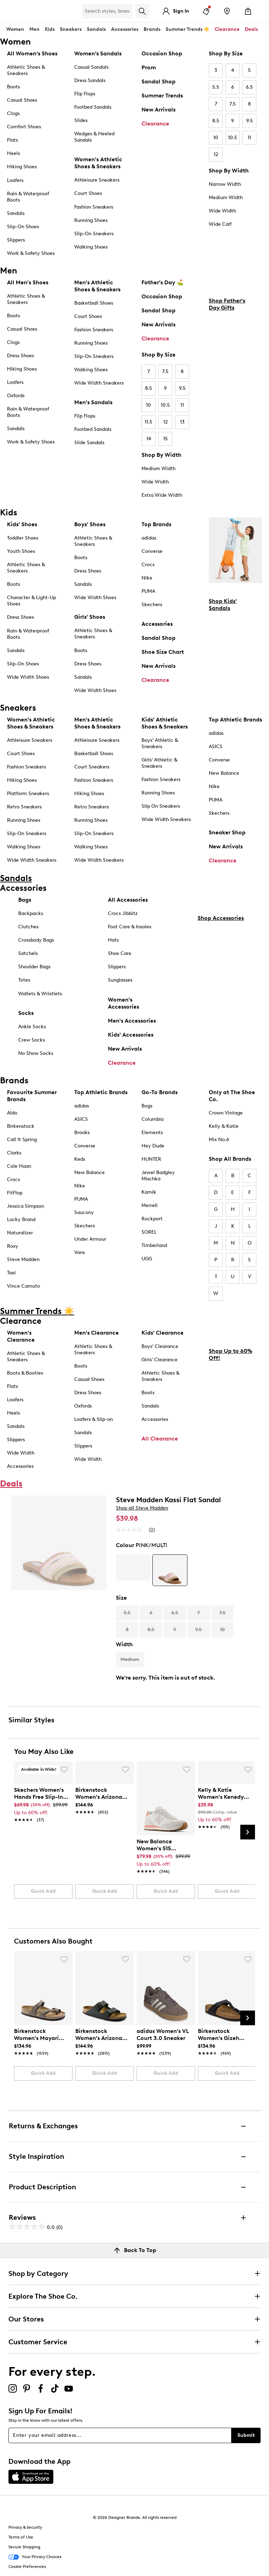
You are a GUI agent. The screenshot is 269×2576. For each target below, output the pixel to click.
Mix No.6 (219, 1140)
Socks (26, 1013)
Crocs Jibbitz (123, 913)
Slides (81, 120)
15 (165, 439)
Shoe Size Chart (163, 652)
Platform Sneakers (28, 793)
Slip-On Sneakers (93, 234)
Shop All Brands (230, 1158)
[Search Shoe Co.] (107, 11)
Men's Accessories (132, 1020)
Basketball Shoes (93, 303)
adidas (149, 538)
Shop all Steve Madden (142, 1508)
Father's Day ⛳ (163, 282)
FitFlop (14, 1193)
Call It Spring (22, 1140)
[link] (41, 1801)
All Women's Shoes (32, 53)
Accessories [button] (124, 29)
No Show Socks (35, 1053)
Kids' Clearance (163, 1332)
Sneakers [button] (71, 29)
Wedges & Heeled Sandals (94, 137)
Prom (149, 67)
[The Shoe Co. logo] (41, 11)
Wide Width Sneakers (99, 383)
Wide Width (222, 211)
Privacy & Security (25, 2527)
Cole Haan (19, 1166)
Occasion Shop (162, 53)
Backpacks (30, 913)
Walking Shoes (91, 247)
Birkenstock (20, 1126)
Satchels (28, 953)
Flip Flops (84, 94)
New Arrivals (158, 109)
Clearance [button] (227, 29)
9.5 (249, 121)
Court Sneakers (91, 767)
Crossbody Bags (36, 940)
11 (249, 138)
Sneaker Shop (227, 832)
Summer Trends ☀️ (187, 29)
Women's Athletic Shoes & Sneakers (98, 163)
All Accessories (128, 899)
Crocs (148, 565)
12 (216, 154)
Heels (13, 153)
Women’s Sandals (98, 53)
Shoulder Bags (34, 967)
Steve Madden (23, 1259)
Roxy (12, 1246)
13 (182, 422)
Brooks (82, 1133)
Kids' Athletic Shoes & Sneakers (165, 723)
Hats (113, 940)
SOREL (149, 1232)
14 (148, 439)
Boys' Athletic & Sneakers (160, 743)
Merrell (150, 1205)
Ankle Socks (32, 1027)
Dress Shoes (20, 356)
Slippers (16, 240)
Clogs (13, 113)
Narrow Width (225, 184)
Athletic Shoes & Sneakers (26, 70)
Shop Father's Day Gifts (227, 304)
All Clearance (160, 1438)
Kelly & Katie (224, 1126)
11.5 (148, 422)
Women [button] (15, 29)
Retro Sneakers (24, 807)
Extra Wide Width (162, 495)
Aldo (12, 1113)
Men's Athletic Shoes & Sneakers (97, 286)
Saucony (84, 1212)
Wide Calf (220, 224)
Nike (147, 578)
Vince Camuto (23, 1286)
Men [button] (34, 29)
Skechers (152, 605)
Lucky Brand (21, 1219)
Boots (13, 87)
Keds (79, 1159)
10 (215, 138)
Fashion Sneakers (93, 207)
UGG (147, 1259)
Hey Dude (153, 1146)
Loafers (15, 180)
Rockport (152, 1219)
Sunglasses (120, 980)
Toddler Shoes (22, 538)
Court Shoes (88, 193)
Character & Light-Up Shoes (31, 601)
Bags (24, 899)
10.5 (232, 138)
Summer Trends (162, 95)
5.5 (215, 87)
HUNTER (151, 1159)
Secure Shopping (24, 2546)
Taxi (11, 1273)
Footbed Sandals (92, 107)
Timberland (154, 1245)
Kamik (149, 1192)
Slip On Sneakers (161, 806)
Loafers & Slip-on (93, 1419)
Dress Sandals (89, 80)
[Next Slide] (247, 1832)
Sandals (96, 29)
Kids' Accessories (130, 1034)
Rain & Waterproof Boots (28, 197)
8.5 (215, 121)
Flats (12, 140)
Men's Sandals (93, 402)
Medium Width (226, 198)
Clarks (14, 1153)
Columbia (153, 1119)
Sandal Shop (158, 81)
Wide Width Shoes (28, 677)
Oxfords (16, 396)
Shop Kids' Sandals (223, 604)
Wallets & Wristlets (40, 994)
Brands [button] (152, 29)
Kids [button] (50, 29)
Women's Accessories (123, 1003)
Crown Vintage (226, 1113)
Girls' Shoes (89, 617)
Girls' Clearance (160, 1360)
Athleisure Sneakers (96, 180)
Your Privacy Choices (34, 2557)
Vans (79, 1252)
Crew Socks (31, 1040)
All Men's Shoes (27, 282)
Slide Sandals (89, 443)
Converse (152, 551)
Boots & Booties (25, 1373)
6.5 (249, 87)
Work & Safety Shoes (31, 253)
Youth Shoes (21, 551)
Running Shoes (91, 220)
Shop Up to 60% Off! (230, 1354)
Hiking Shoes (22, 167)
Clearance (155, 123)
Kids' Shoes (22, 524)
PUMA (148, 591)
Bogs (147, 1106)
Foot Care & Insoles (129, 927)
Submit (246, 2435)
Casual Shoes (22, 100)
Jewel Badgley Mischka (158, 1176)
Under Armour (90, 1239)
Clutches (28, 927)
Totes (24, 980)
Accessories (157, 624)
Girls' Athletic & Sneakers (159, 763)
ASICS (215, 747)
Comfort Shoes (24, 127)
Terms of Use (20, 2537)
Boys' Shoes (89, 524)
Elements (152, 1133)
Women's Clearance (21, 1336)
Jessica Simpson (25, 1206)
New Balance (224, 773)
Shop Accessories (221, 918)
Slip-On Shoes (23, 227)
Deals (251, 29)
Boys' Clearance (160, 1346)
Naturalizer (20, 1233)
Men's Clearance (96, 1332)
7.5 (232, 104)
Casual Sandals (91, 67)
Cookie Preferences (27, 2566)
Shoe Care (119, 953)
